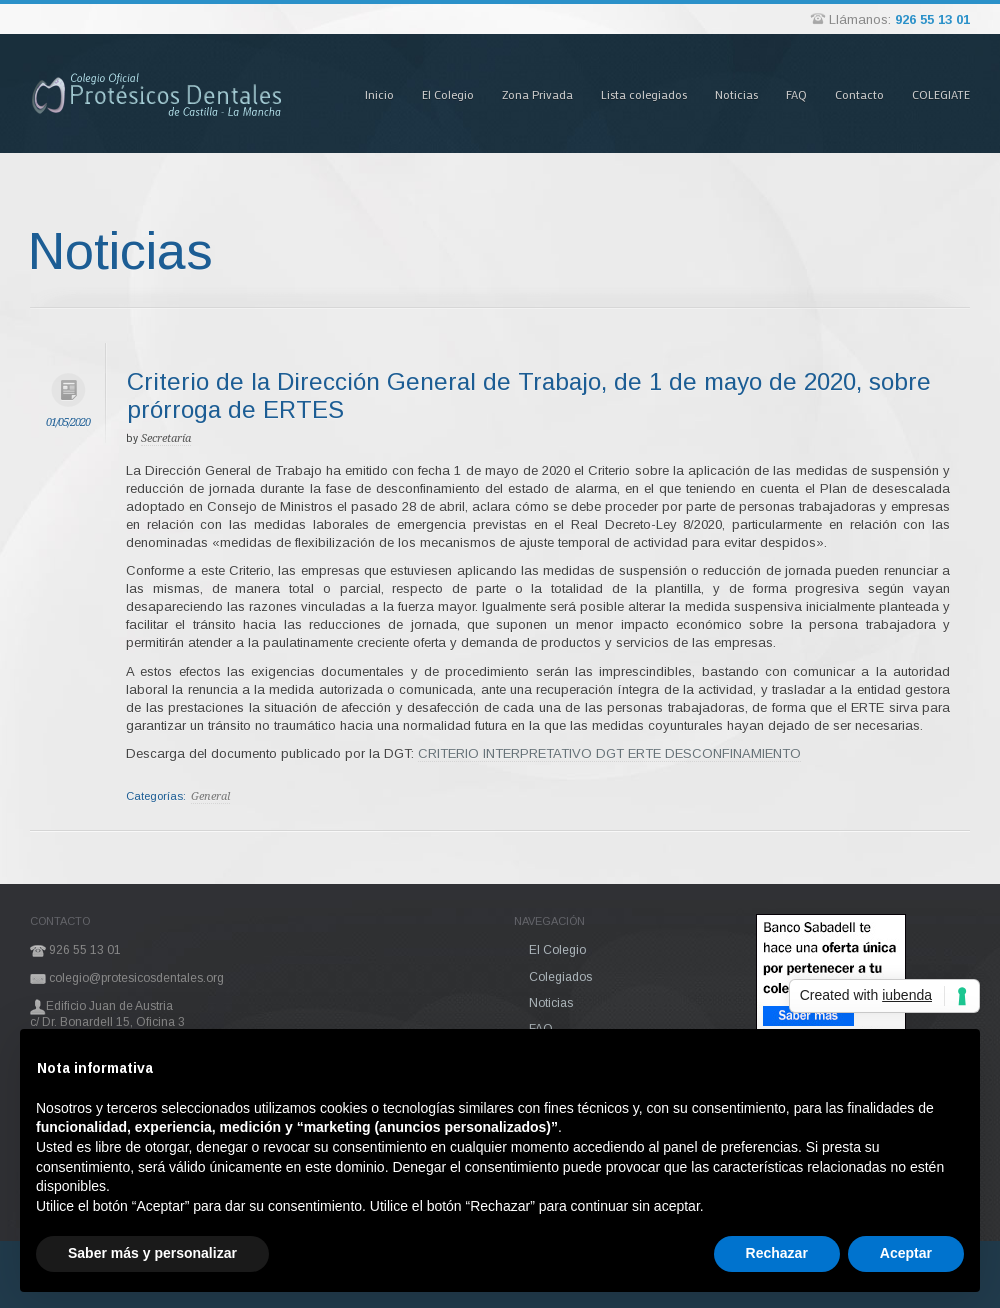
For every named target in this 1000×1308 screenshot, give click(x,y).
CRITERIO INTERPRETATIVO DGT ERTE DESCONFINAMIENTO (609, 753)
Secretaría (166, 438)
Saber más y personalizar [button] (152, 1253)
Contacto (859, 94)
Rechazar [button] (777, 1253)
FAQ (796, 94)
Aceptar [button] (906, 1253)
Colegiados (560, 977)
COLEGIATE (941, 94)
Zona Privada (537, 94)
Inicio (379, 94)
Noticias (736, 94)
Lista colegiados (644, 94)
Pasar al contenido (329, 33)
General (210, 796)
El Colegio (448, 94)
